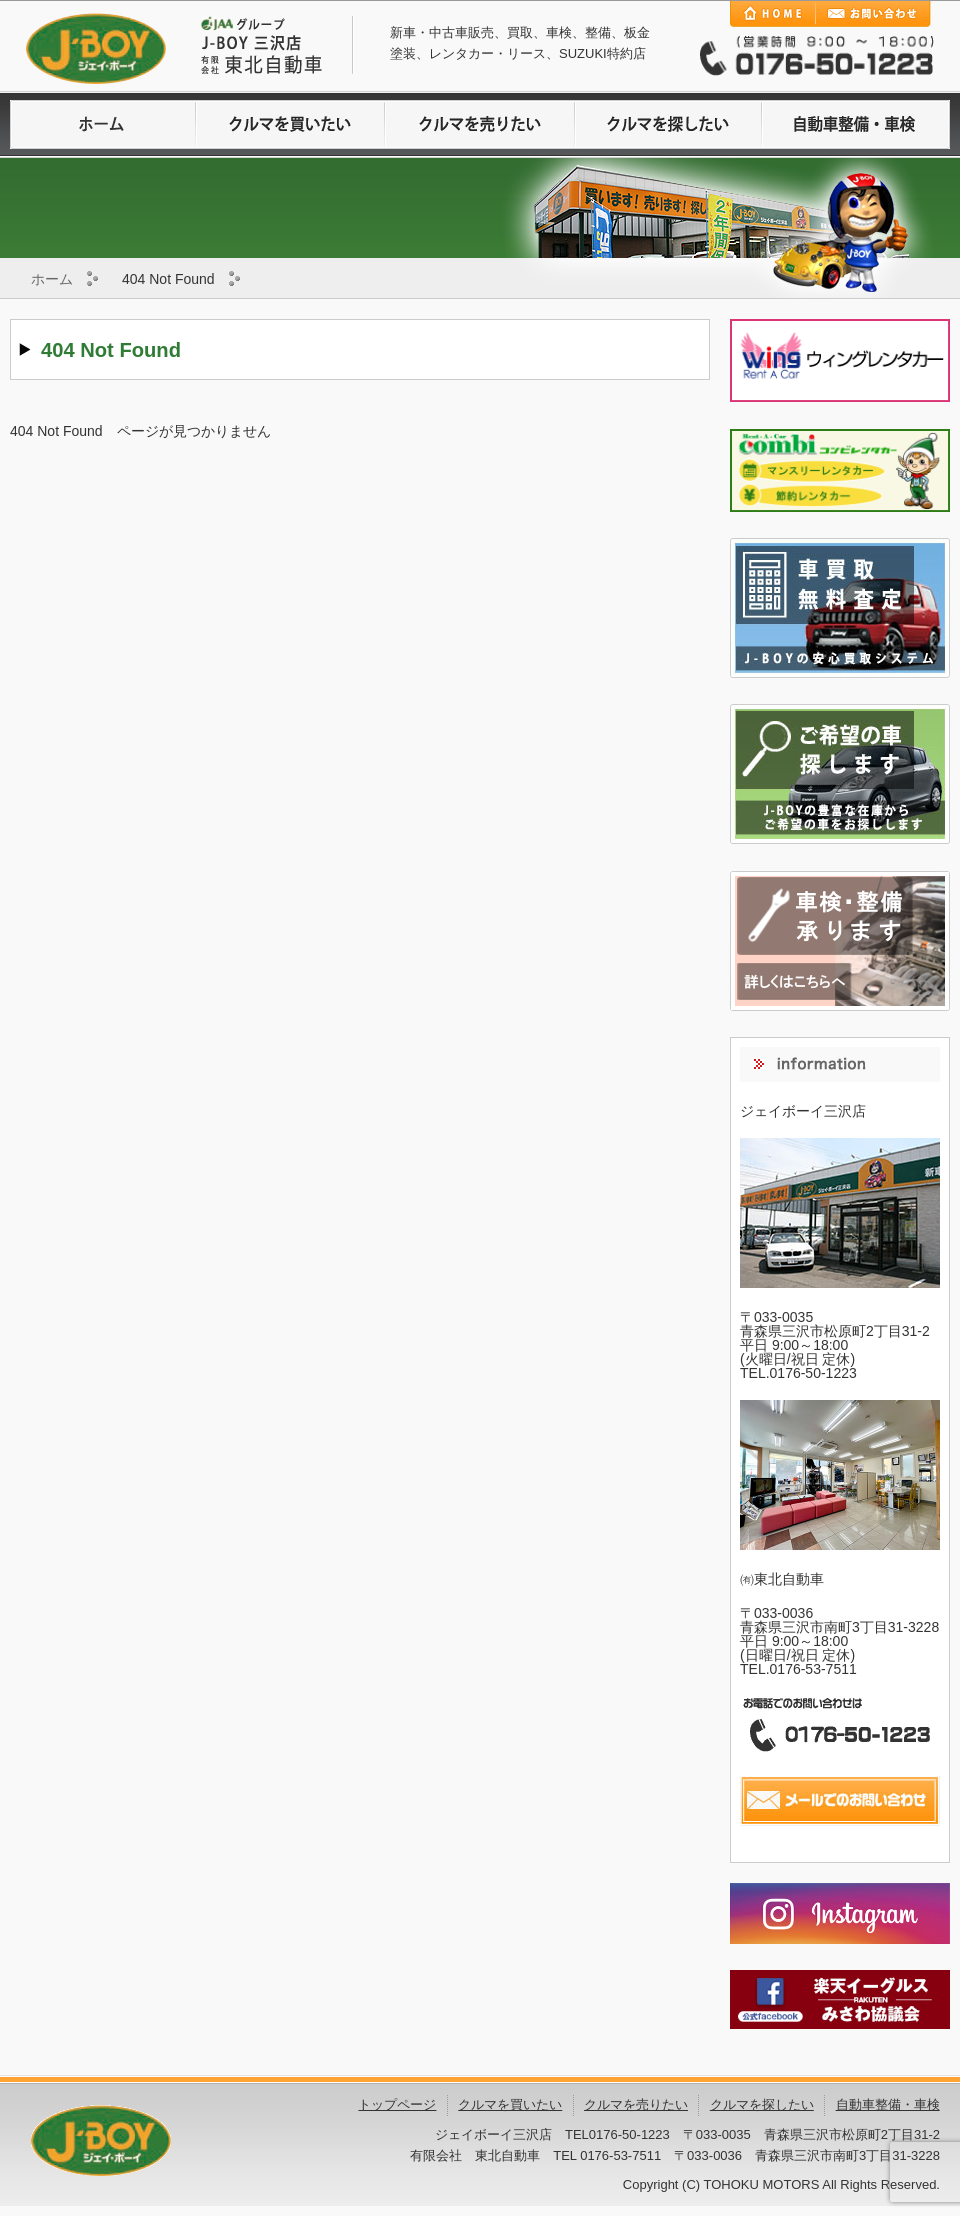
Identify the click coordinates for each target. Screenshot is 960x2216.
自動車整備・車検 (856, 124)
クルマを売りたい (480, 124)
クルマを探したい (668, 124)
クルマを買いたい (292, 124)
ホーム (52, 279)
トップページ (397, 2104)
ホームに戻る (104, 124)
